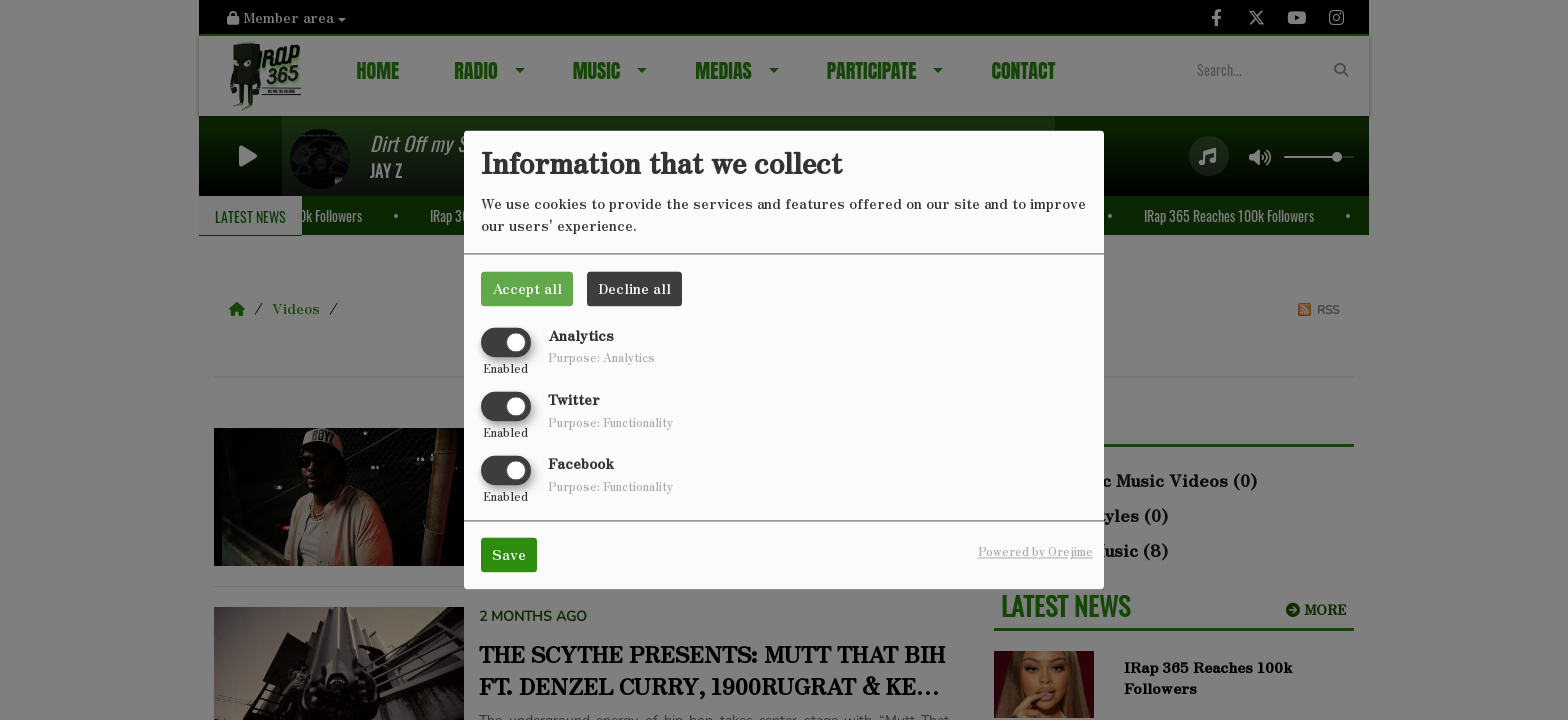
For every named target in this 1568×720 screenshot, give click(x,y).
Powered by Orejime (1035, 552)
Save (509, 555)
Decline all (634, 288)
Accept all (527, 288)
